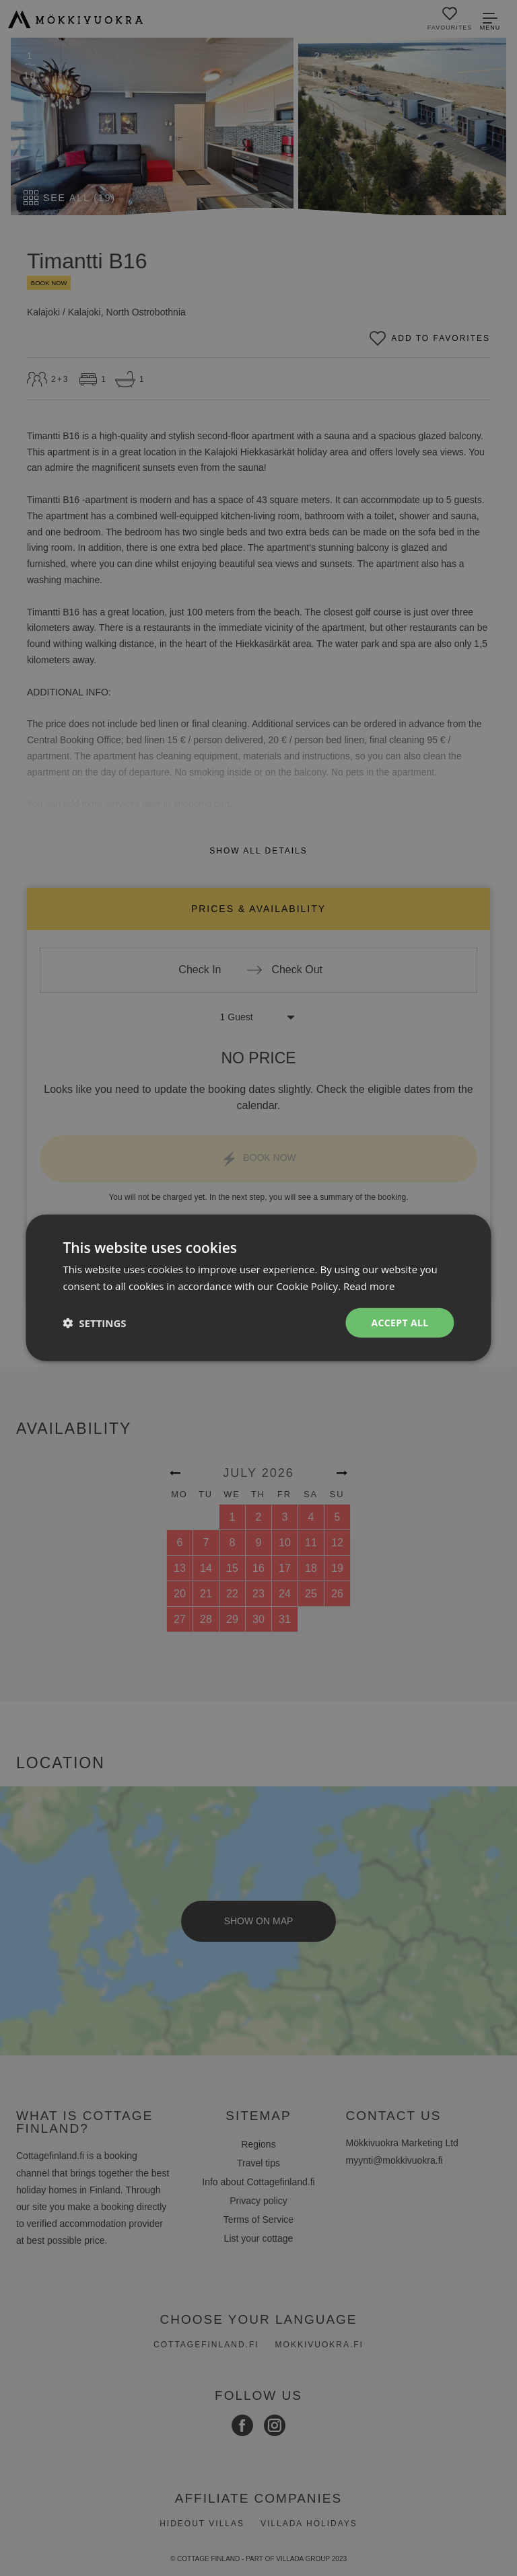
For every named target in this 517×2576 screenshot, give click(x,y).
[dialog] (258, 1288)
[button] (94, 1323)
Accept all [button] (399, 1322)
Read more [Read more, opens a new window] (369, 1286)
